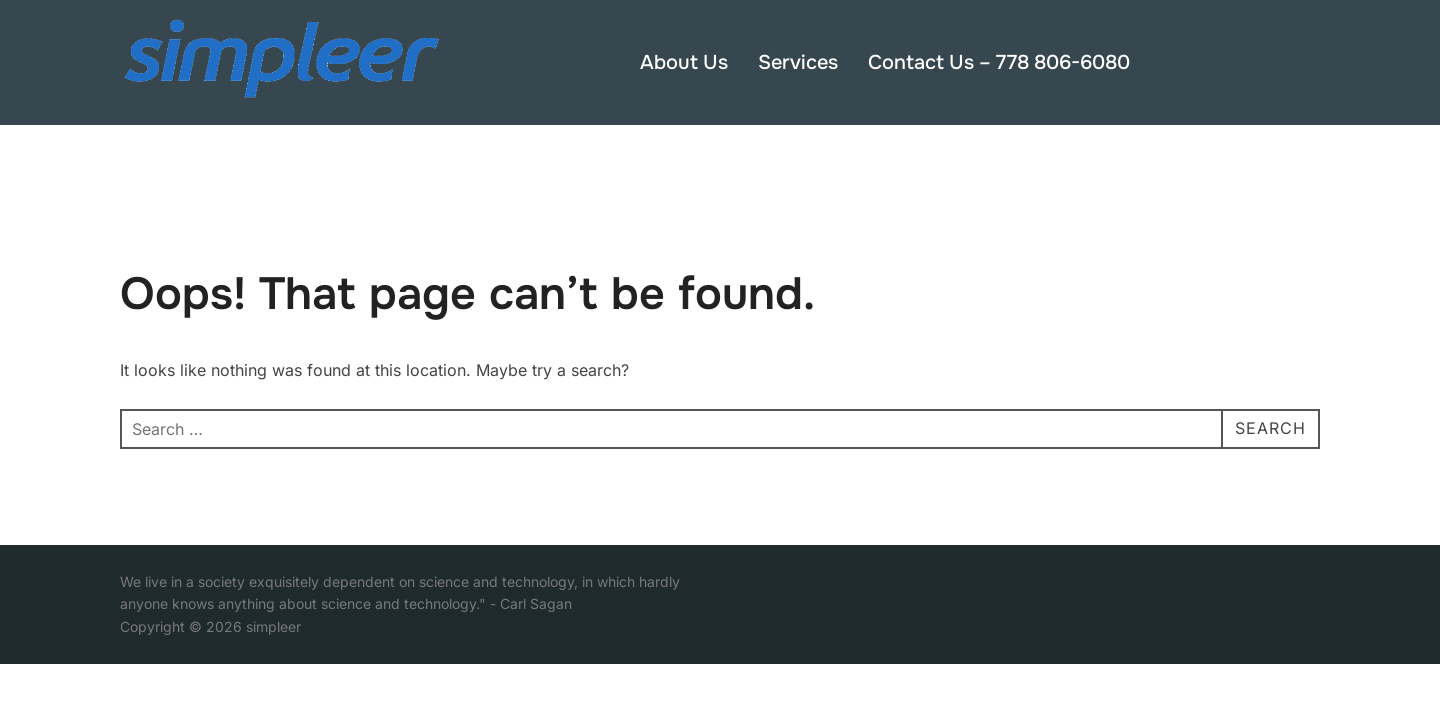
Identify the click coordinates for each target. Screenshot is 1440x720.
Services (798, 62)
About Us (684, 62)
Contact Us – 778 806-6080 (999, 62)
